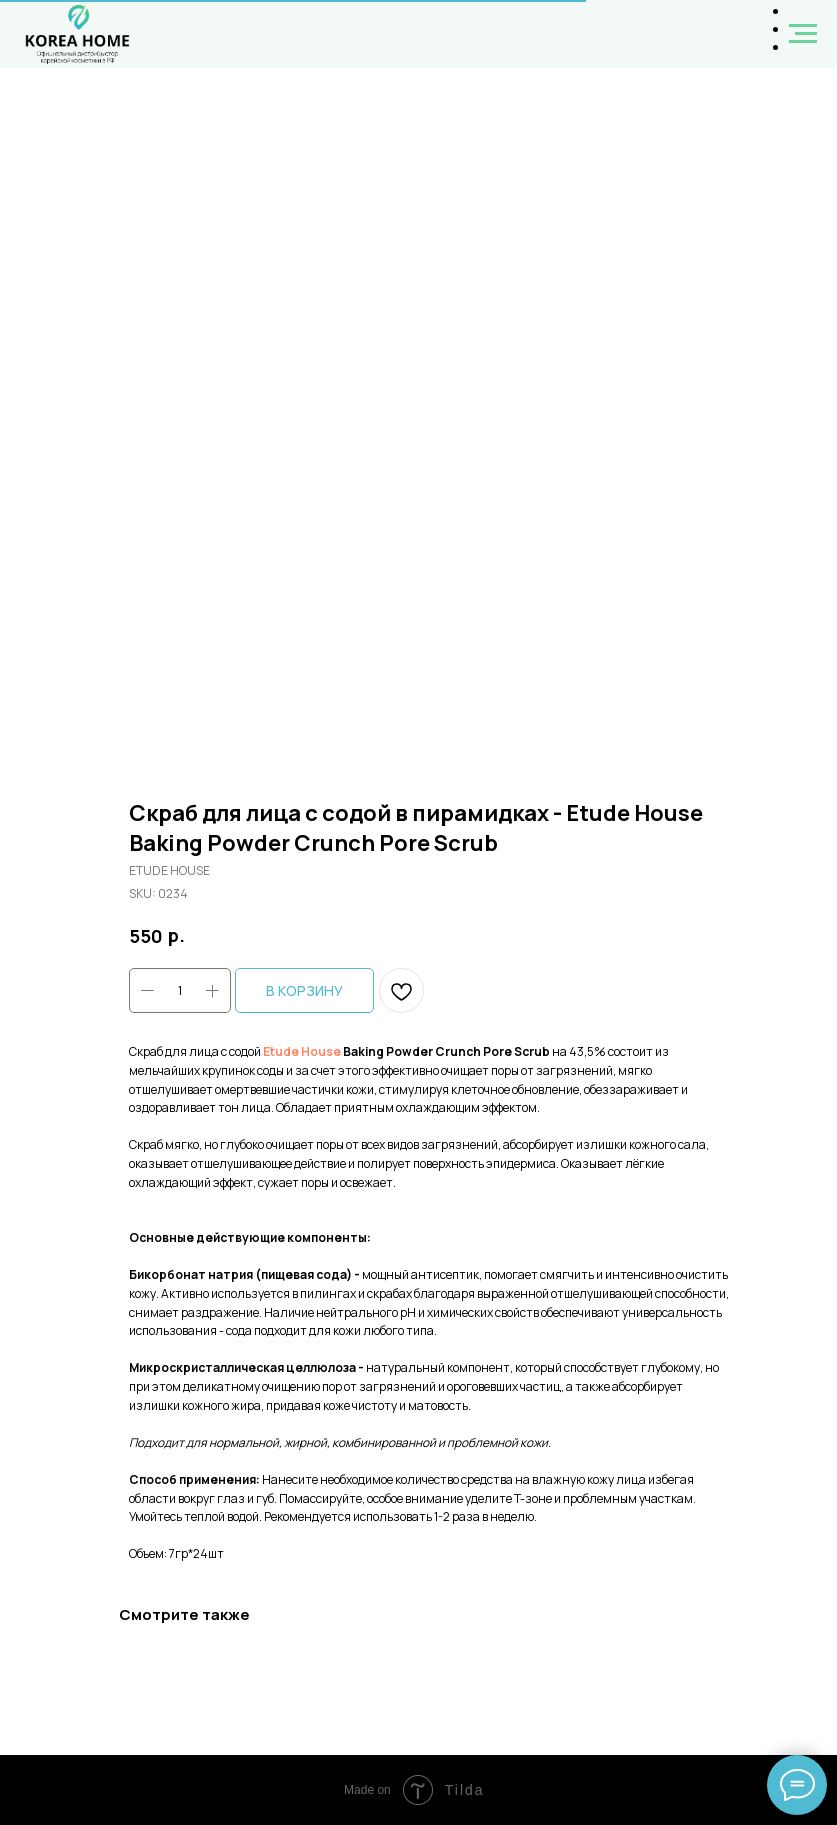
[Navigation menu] (803, 34)
